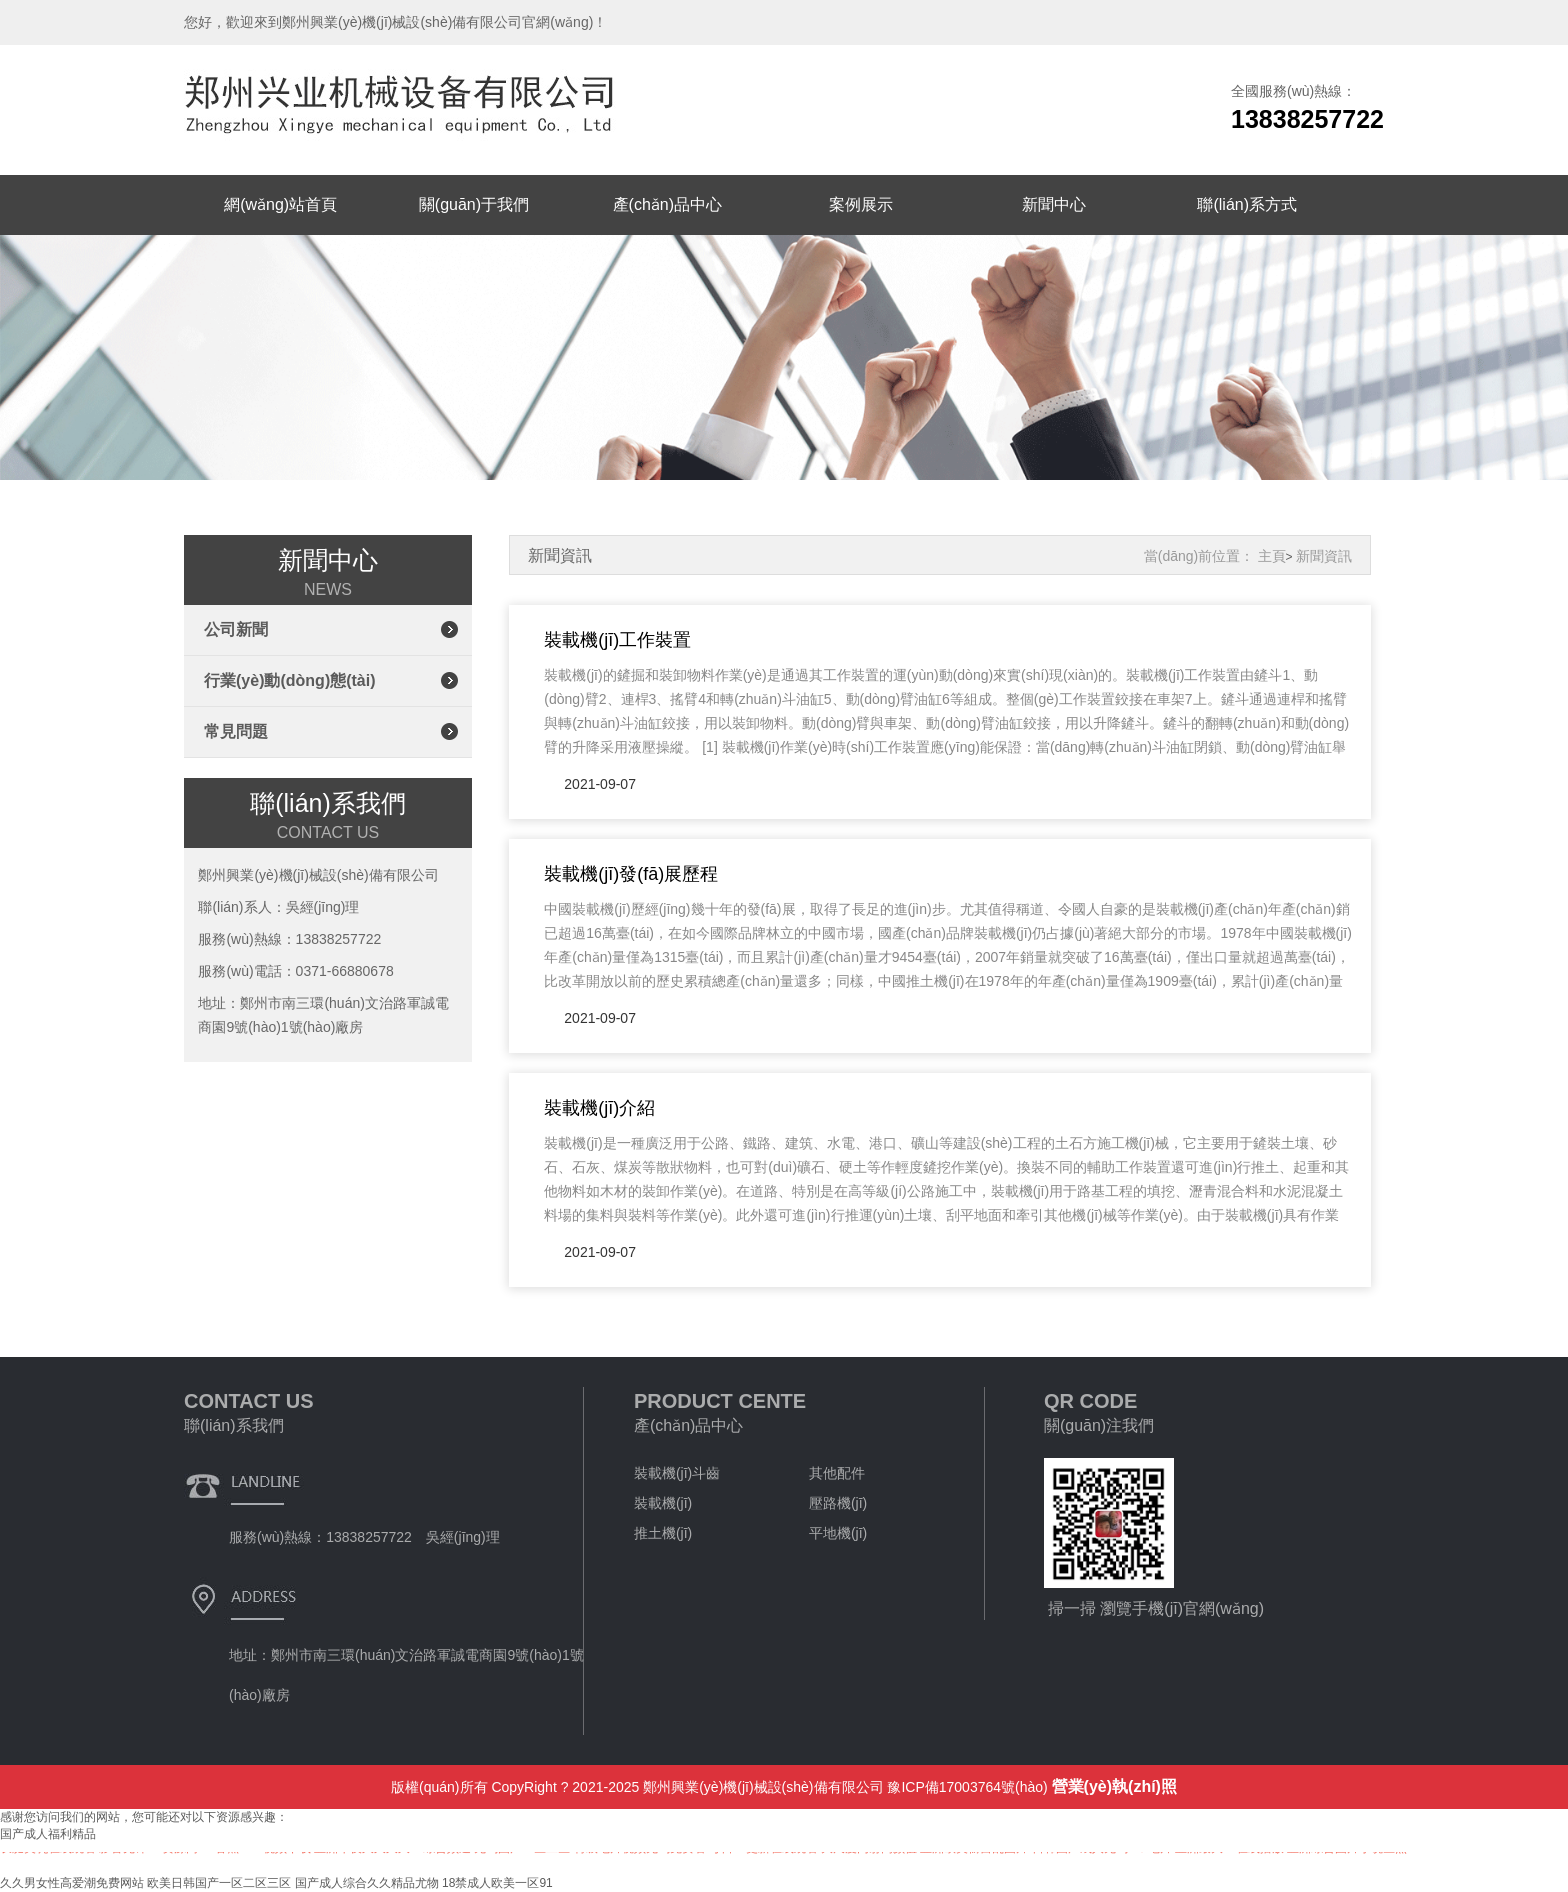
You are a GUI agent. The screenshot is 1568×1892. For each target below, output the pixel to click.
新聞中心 (1054, 204)
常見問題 (236, 731)
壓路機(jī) (838, 1503)
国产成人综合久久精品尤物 (367, 1883)
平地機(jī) (838, 1533)
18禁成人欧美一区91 (497, 1883)
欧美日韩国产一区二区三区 (219, 1883)
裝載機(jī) (663, 1503)
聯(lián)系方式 (1247, 204)
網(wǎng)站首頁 (280, 204)
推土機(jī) (663, 1533)
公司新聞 (236, 629)
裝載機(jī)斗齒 (677, 1473)
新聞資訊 (1324, 556)
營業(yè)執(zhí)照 (1114, 1786)
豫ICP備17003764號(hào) (967, 1787)
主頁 (1272, 556)
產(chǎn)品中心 (667, 204)
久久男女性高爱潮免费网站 (72, 1883)
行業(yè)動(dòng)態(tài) (290, 680)
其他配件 (837, 1473)
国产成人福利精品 (48, 1834)
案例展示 (861, 204)
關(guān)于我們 (474, 204)
